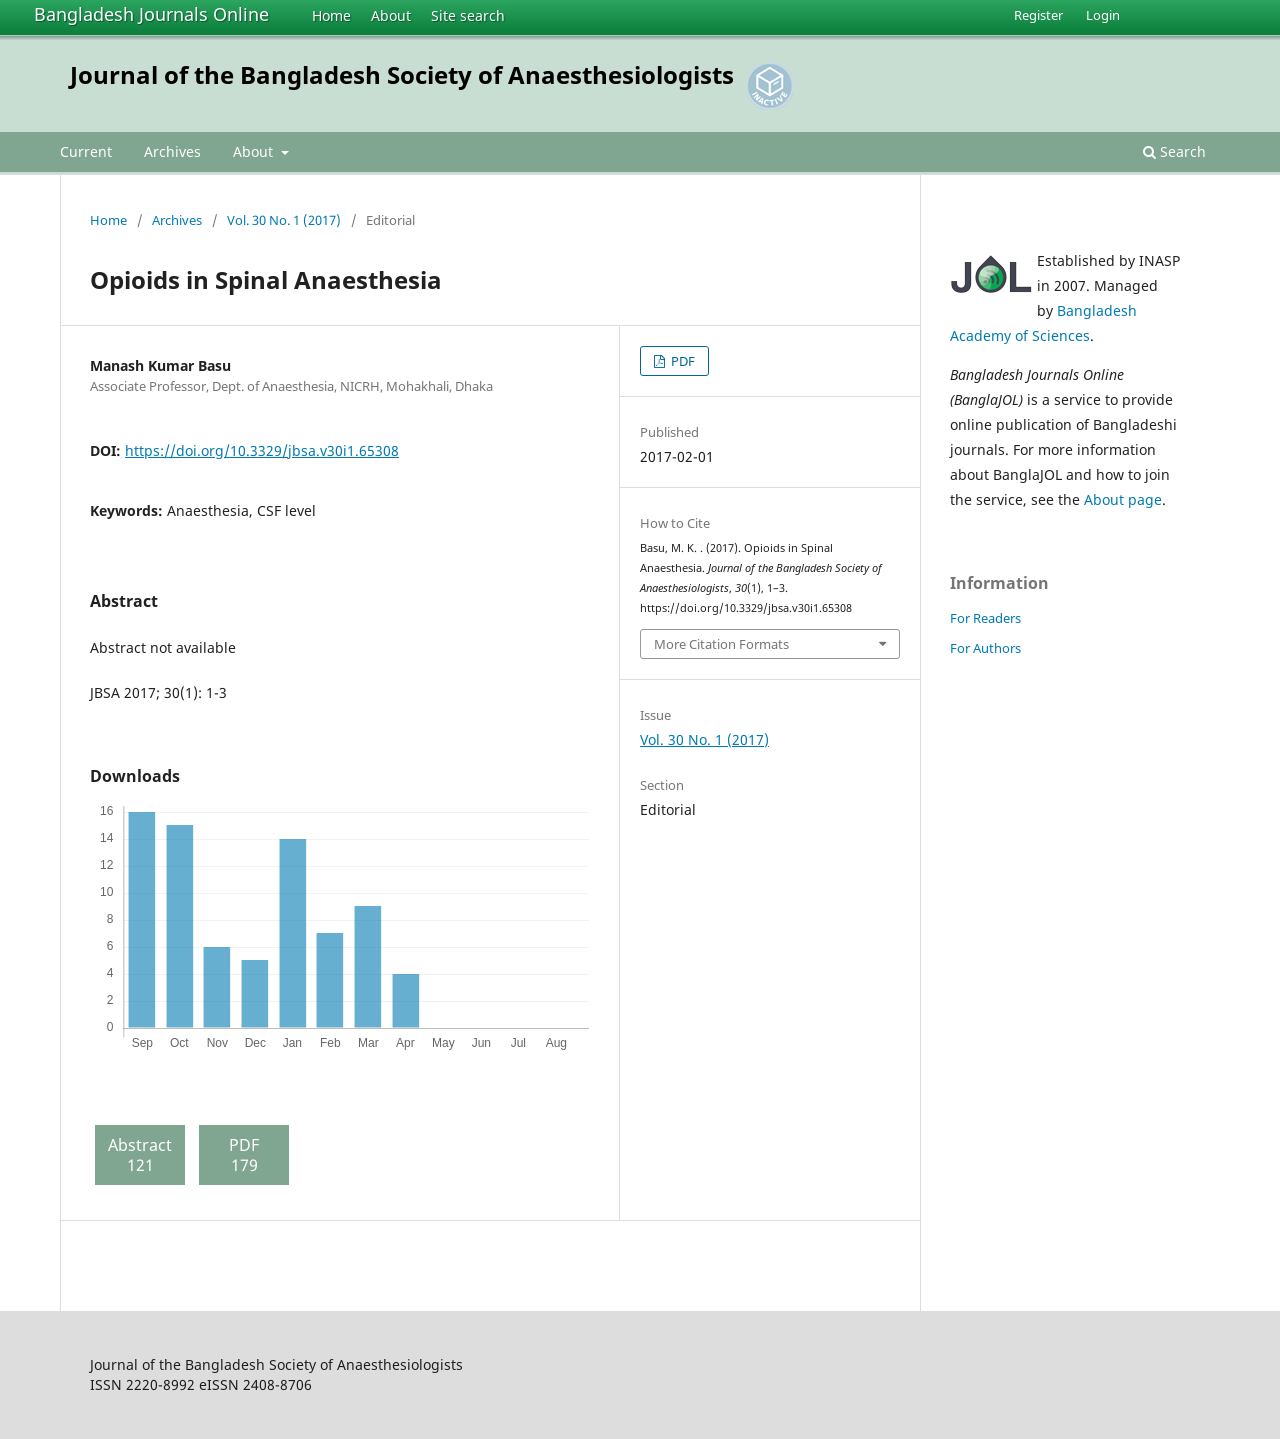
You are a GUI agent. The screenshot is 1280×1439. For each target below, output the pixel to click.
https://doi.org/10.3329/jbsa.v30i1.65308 (262, 450)
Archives (172, 151)
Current (86, 151)
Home (331, 15)
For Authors (985, 648)
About (391, 15)
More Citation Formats (721, 644)
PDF (681, 361)
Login (1103, 15)
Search (1174, 151)
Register (1038, 15)
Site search (468, 15)
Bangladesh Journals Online (151, 14)
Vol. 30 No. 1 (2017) (284, 220)
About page (1123, 499)
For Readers (985, 618)
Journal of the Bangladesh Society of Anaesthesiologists (402, 74)
